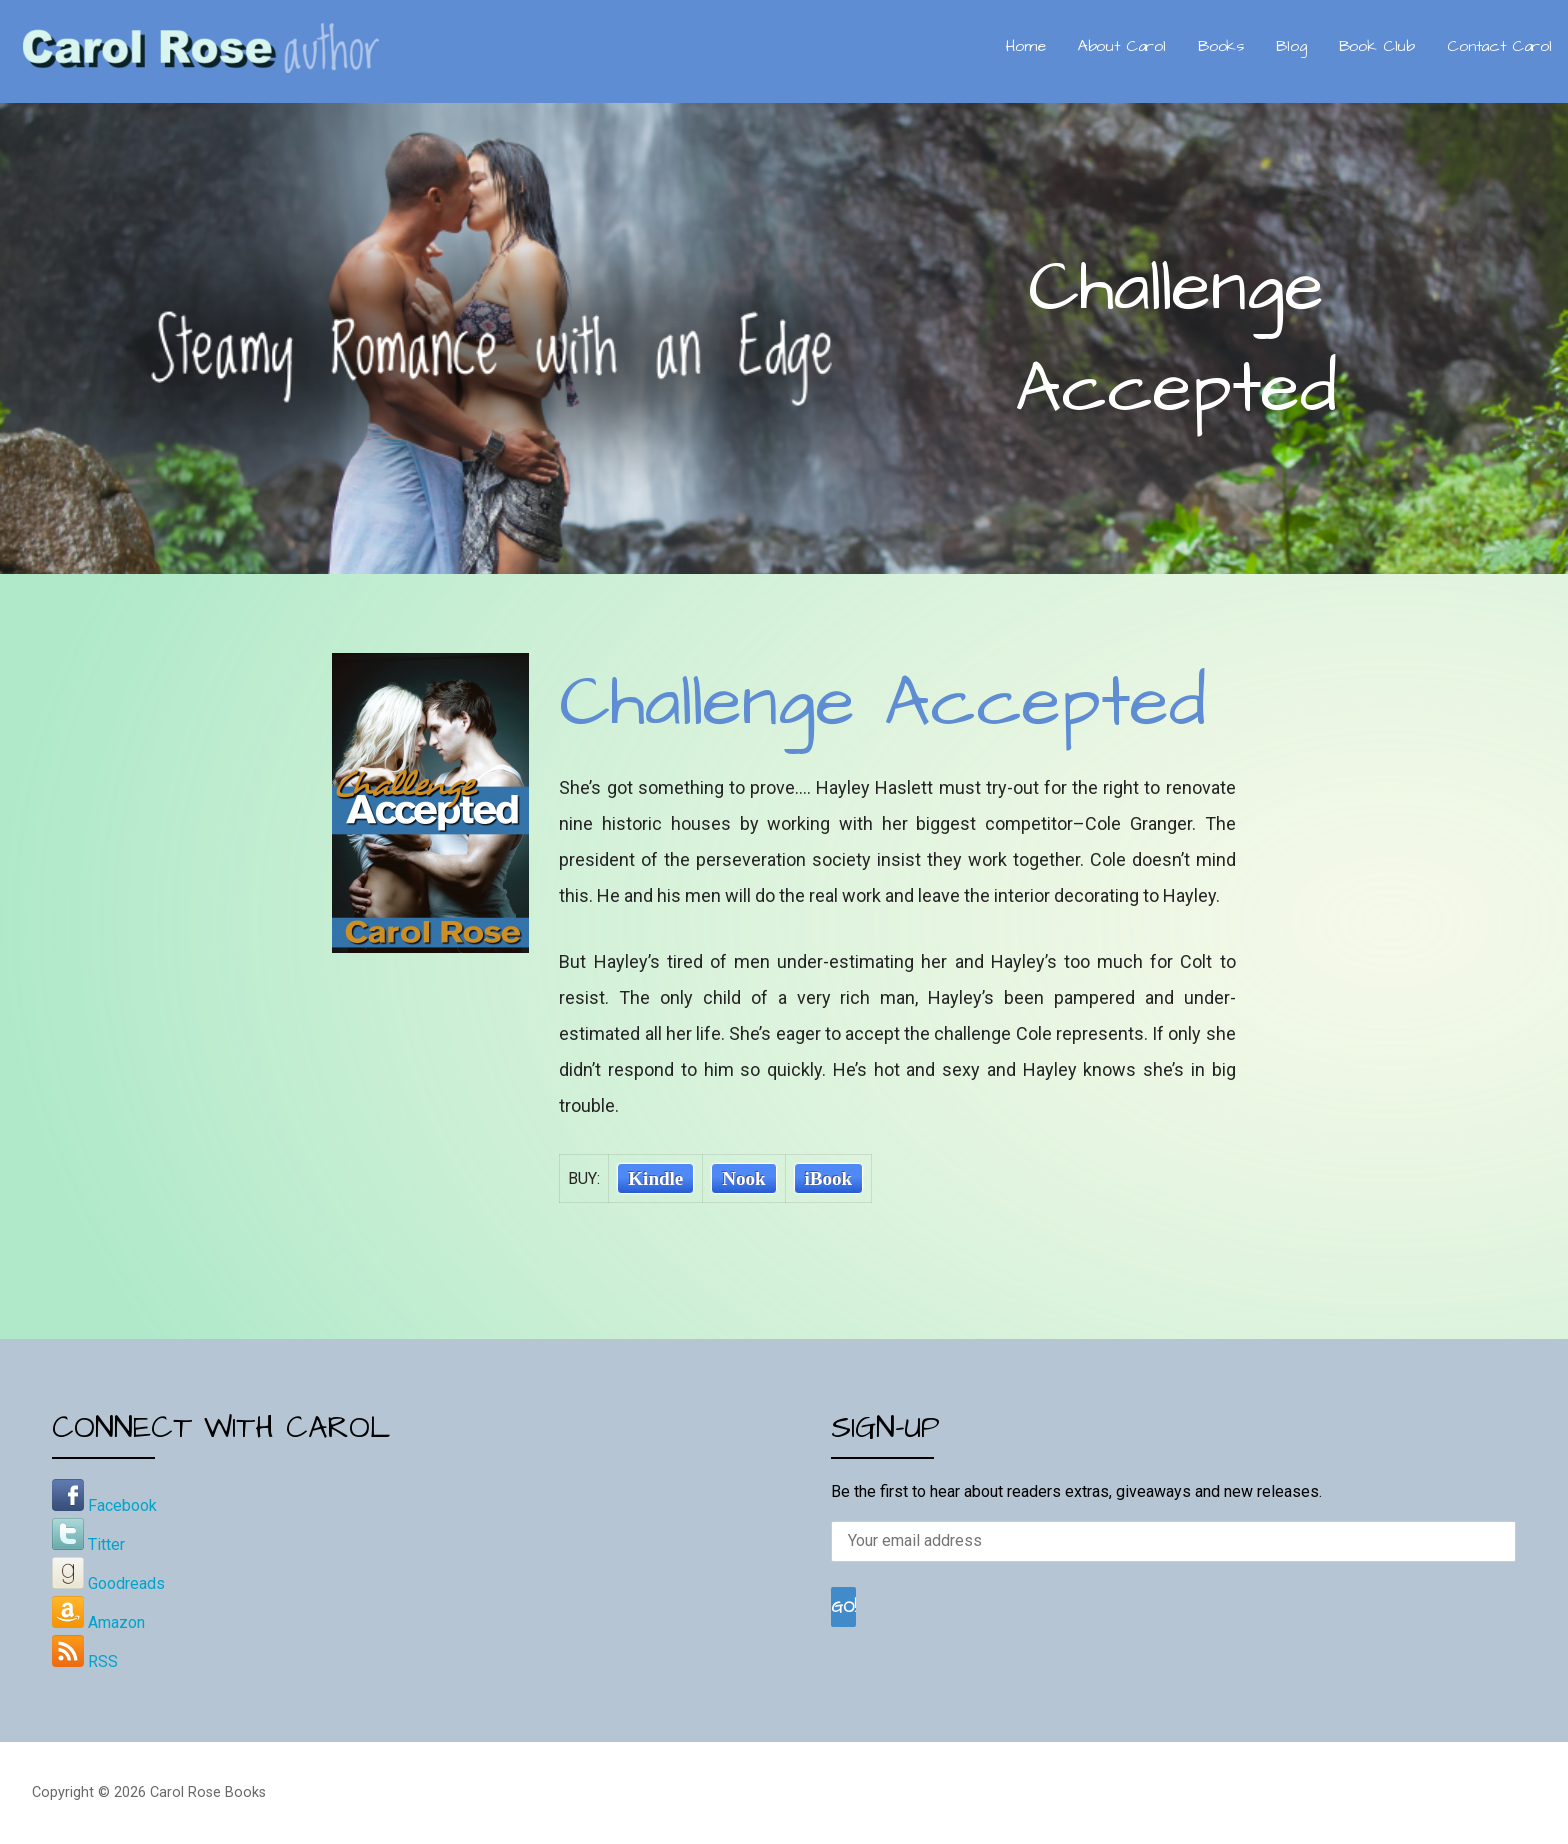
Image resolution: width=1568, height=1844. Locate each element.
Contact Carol (1499, 46)
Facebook (104, 1505)
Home (1025, 46)
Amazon (98, 1622)
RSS (85, 1661)
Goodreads (108, 1583)
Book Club (1377, 46)
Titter (88, 1544)
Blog (1291, 46)
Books (1221, 46)
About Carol (1122, 46)
